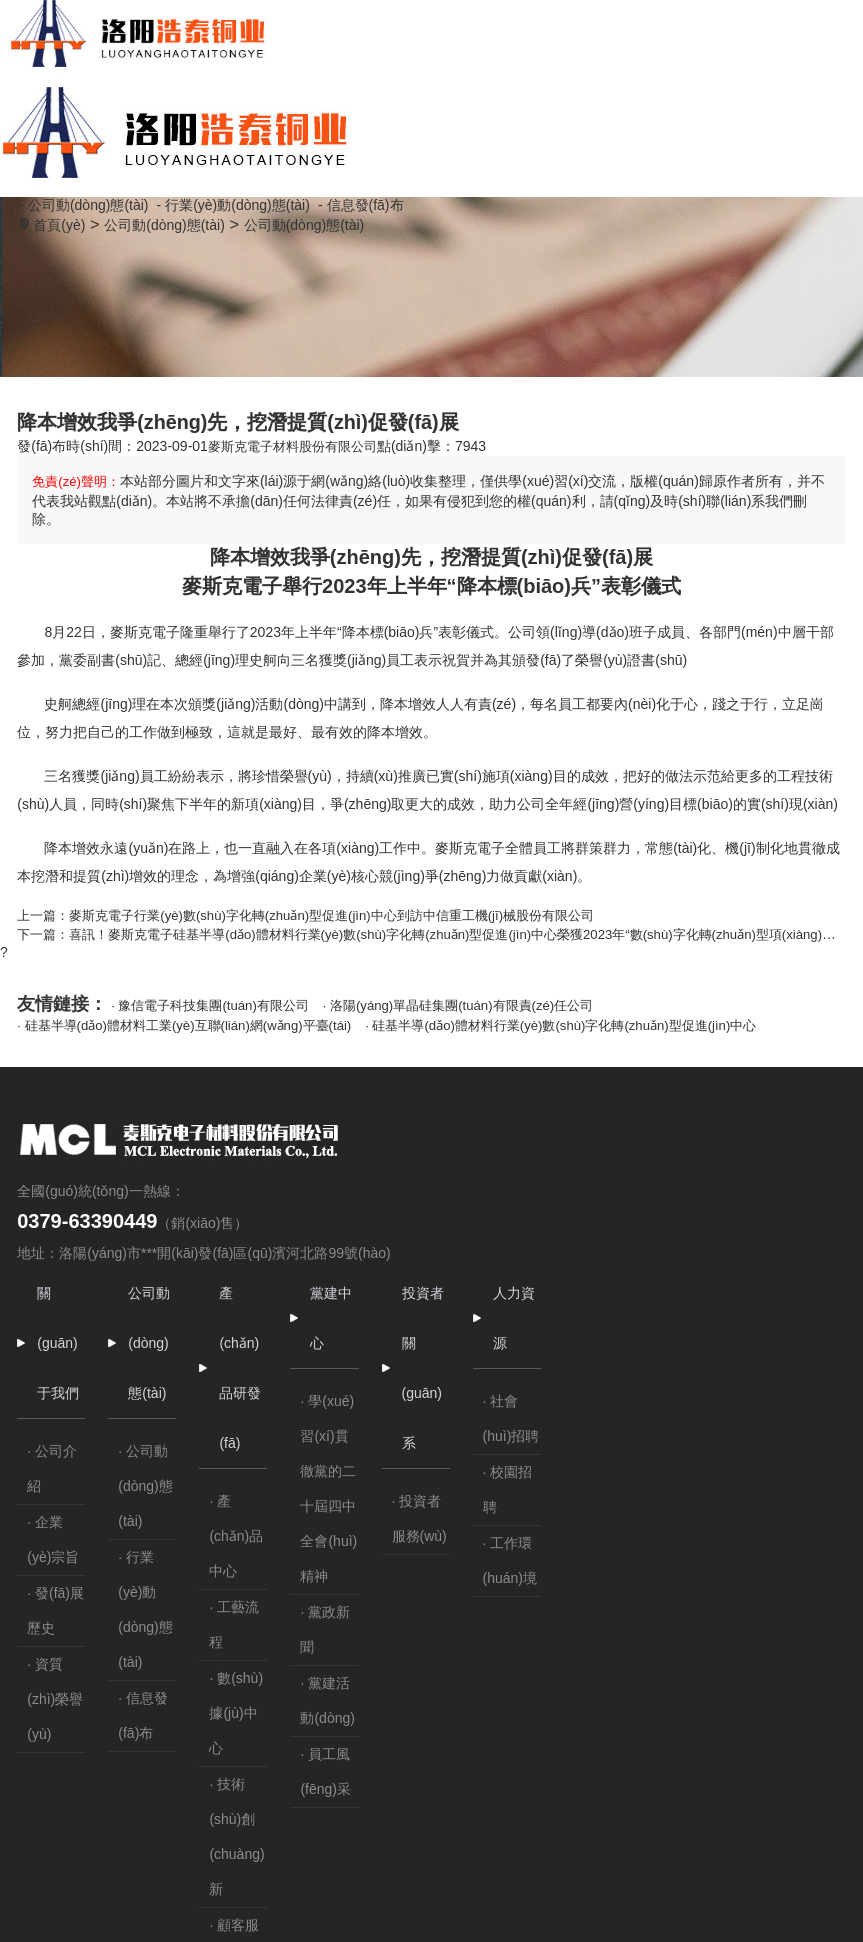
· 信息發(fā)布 (425, 1560)
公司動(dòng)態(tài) (645, 198)
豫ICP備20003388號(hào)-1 (497, 1892)
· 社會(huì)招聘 (792, 1263)
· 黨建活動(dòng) (609, 1545)
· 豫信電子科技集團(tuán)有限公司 (217, 1002)
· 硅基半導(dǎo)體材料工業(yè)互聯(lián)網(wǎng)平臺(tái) (196, 1023)
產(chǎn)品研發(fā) (522, 1213)
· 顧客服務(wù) (516, 1787)
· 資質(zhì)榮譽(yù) (337, 1544)
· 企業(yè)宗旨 (335, 1384)
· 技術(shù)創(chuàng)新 (518, 1681)
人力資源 (795, 1163)
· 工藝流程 (516, 1469)
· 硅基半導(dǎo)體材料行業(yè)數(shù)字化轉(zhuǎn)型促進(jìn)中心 (600, 1023)
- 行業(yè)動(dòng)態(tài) (226, 197)
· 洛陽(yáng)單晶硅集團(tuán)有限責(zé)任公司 (482, 1002)
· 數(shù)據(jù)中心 (518, 1558)
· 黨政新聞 (607, 1474)
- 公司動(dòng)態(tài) (81, 197)
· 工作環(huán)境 (791, 1405)
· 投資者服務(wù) (700, 1363)
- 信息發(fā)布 (350, 197)
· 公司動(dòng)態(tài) (427, 1331)
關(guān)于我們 (340, 1188)
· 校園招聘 (789, 1334)
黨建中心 (613, 1163)
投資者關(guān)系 (704, 1213)
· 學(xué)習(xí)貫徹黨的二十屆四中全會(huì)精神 (610, 1333)
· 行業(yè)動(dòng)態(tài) (427, 1454)
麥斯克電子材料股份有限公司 (299, 439)
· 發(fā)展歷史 (337, 1455)
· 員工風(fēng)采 (607, 1616)
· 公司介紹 (334, 1313)
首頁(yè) (543, 198)
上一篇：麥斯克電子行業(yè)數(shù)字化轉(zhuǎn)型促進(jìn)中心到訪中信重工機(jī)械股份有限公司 (327, 911)
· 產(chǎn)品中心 (518, 1381)
